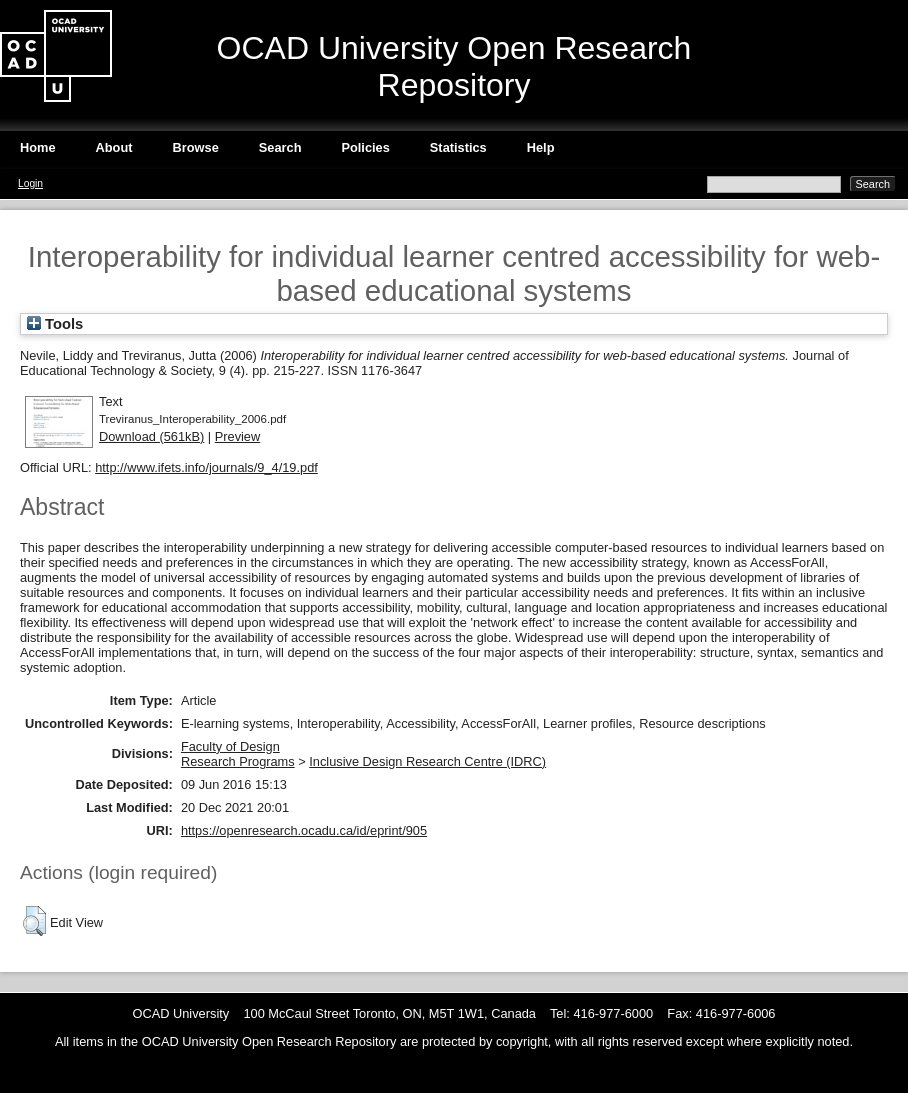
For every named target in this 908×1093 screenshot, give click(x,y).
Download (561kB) (151, 436)
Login (30, 183)
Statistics (458, 147)
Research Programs (238, 761)
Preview (238, 436)
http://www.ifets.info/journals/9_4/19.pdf (206, 467)
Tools (55, 324)
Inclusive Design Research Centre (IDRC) (427, 761)
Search (280, 147)
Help (541, 147)
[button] (34, 921)
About (114, 147)
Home (38, 147)
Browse (196, 147)
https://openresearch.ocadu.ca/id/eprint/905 (304, 830)
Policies (365, 147)
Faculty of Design (230, 746)
